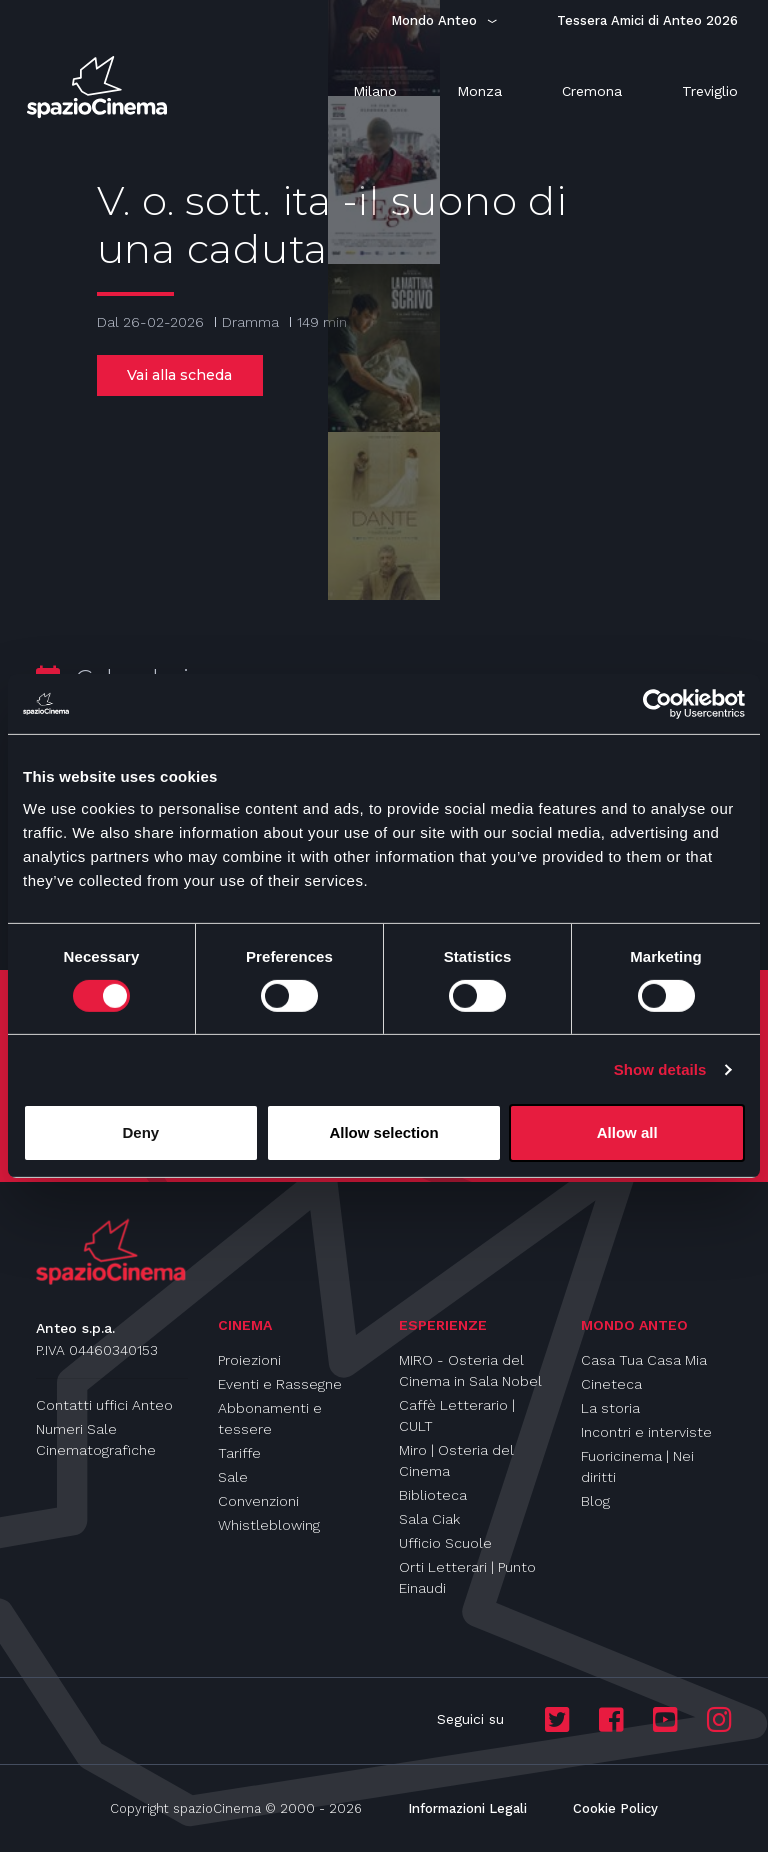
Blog (595, 1501)
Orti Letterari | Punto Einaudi (467, 1577)
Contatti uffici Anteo (104, 1405)
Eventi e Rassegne (280, 1384)
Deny (140, 1132)
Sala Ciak (429, 1519)
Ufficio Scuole (445, 1543)
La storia (610, 1408)
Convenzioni (258, 1501)
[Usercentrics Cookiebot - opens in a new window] (657, 704)
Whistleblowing (269, 1525)
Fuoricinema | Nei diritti (637, 1466)
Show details (660, 1069)
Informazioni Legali (467, 1808)
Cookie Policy (615, 1808)
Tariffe (239, 1453)
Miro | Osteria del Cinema (456, 1460)
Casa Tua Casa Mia (644, 1360)
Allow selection (383, 1132)
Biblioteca (433, 1495)
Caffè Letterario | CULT (457, 1415)
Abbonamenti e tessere (270, 1418)
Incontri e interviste (646, 1432)
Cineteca (611, 1384)
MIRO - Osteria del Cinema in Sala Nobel (470, 1370)
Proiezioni (249, 1360)
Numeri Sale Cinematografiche (96, 1439)
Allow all (627, 1132)
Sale (233, 1477)
